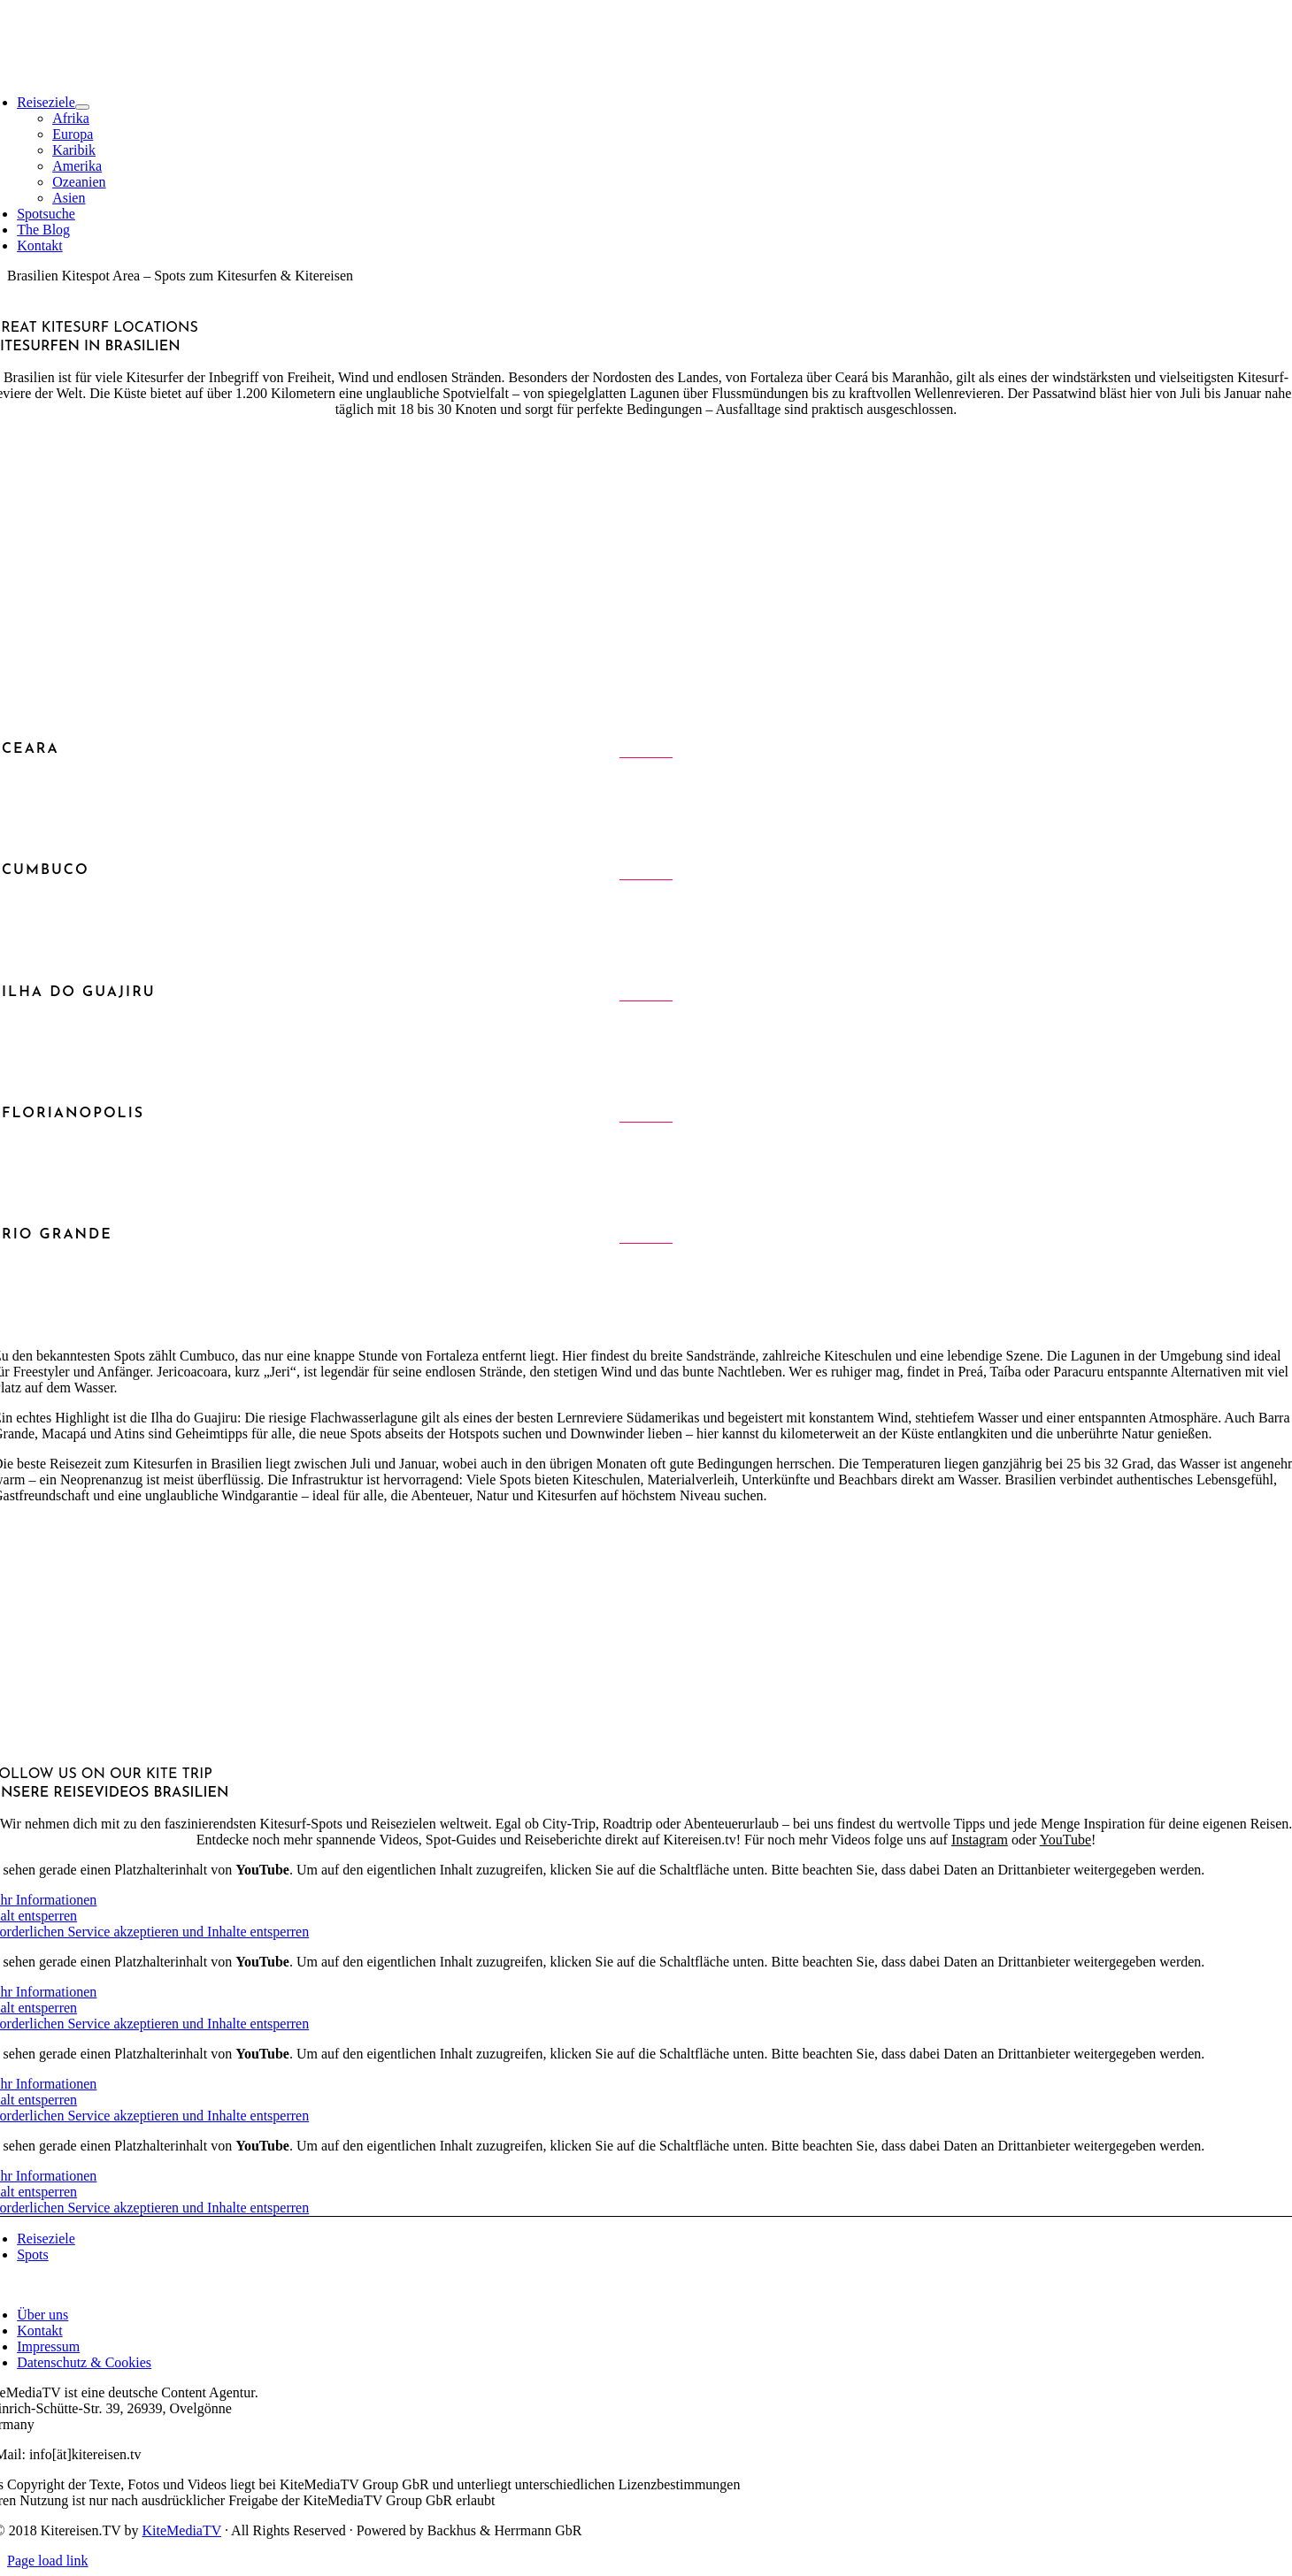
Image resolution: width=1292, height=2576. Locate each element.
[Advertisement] (646, 555)
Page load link (47, 2560)
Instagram (979, 1839)
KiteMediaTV (181, 2530)
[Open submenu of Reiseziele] (82, 107)
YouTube (1065, 1839)
